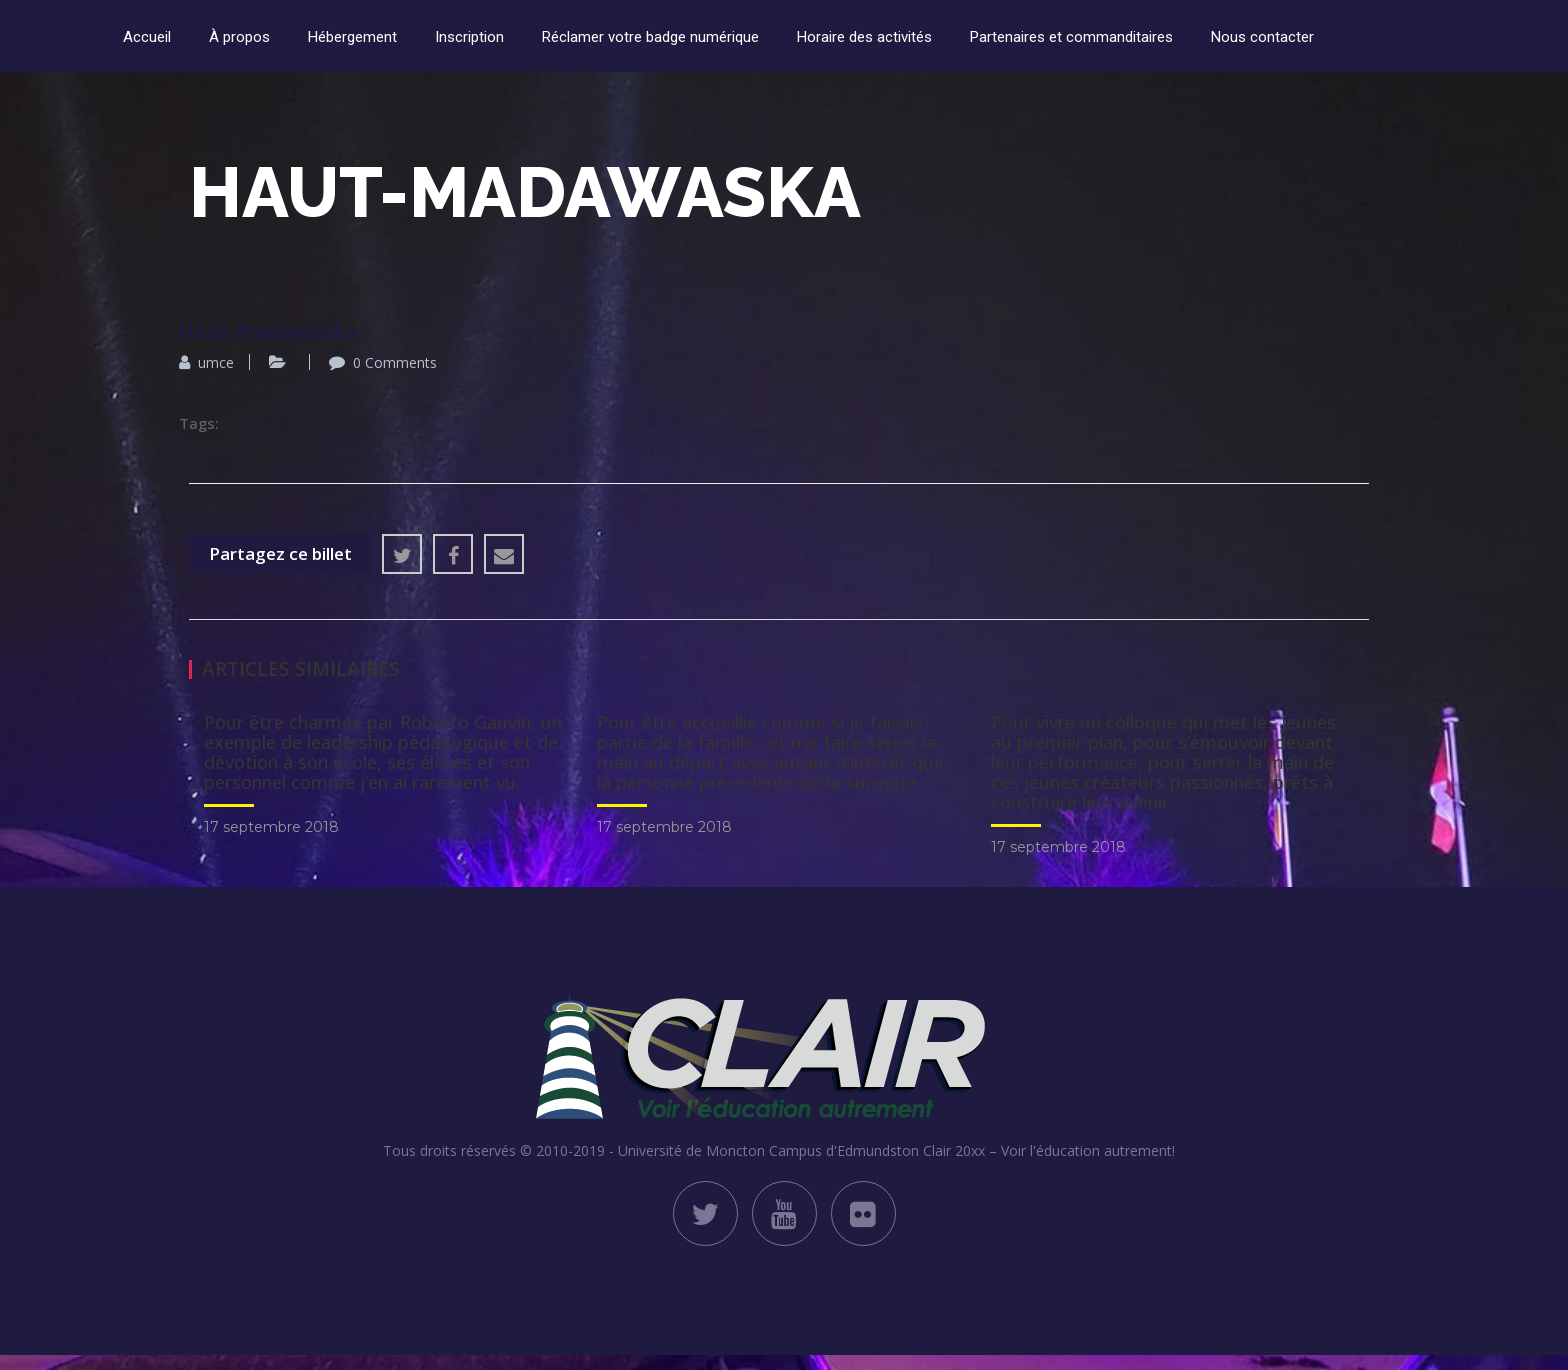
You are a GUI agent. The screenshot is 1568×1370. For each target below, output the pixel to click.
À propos (239, 37)
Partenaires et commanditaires (1071, 37)
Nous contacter (1262, 37)
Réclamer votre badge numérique (650, 37)
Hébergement (352, 37)
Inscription (469, 37)
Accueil (147, 37)
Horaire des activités (864, 37)
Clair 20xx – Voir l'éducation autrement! (1049, 1150)
